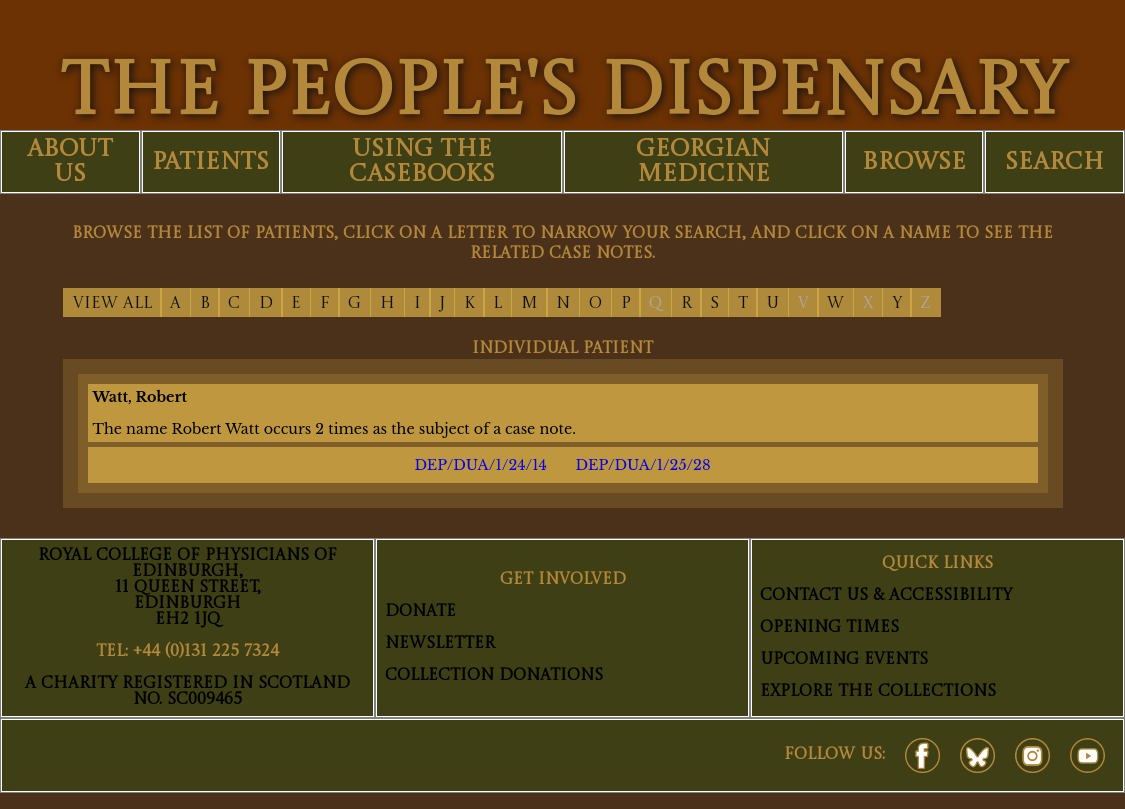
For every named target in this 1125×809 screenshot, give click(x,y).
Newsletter (440, 644)
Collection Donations (494, 676)
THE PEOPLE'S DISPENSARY (563, 94)
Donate (420, 612)
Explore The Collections (878, 692)
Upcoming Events (844, 660)
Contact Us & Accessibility (886, 596)
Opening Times (829, 628)
